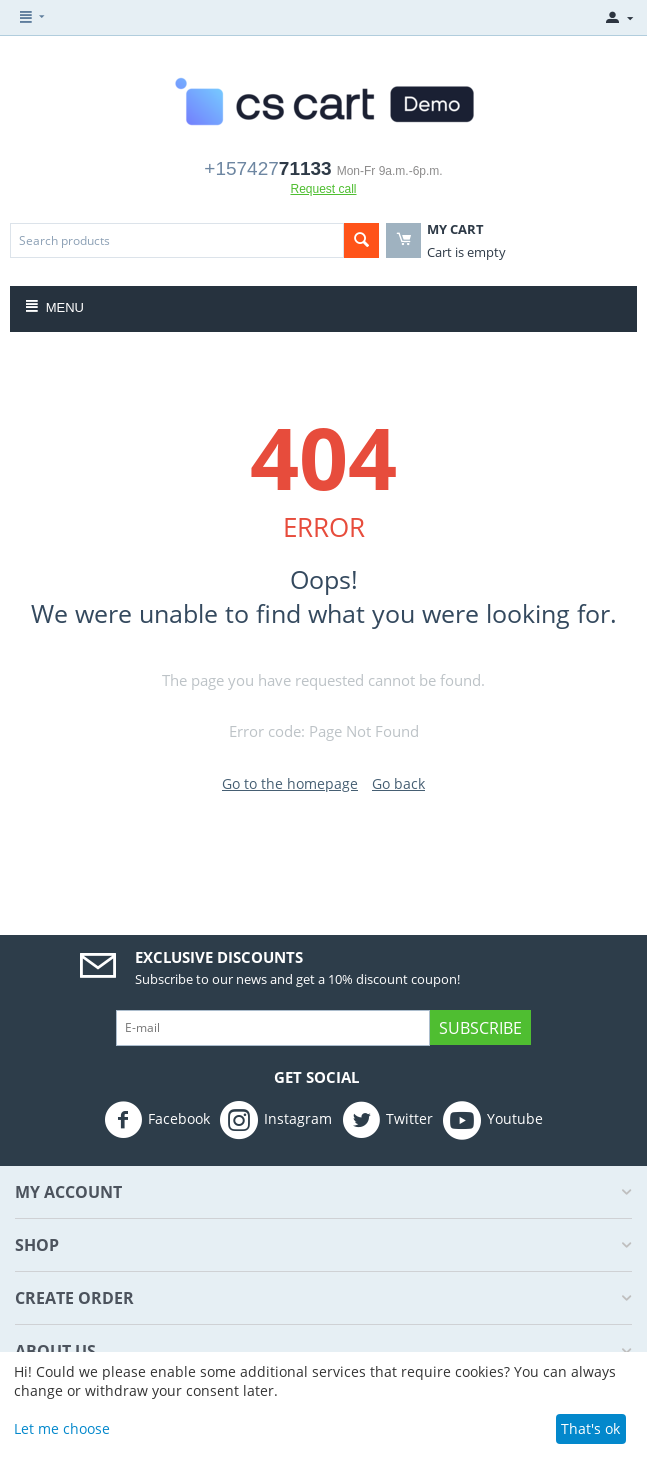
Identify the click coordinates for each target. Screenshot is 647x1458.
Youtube (493, 1120)
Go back (398, 783)
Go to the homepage (290, 783)
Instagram (276, 1120)
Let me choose (62, 1428)
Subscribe (480, 1028)
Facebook (157, 1120)
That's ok (590, 1428)
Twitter (387, 1120)
